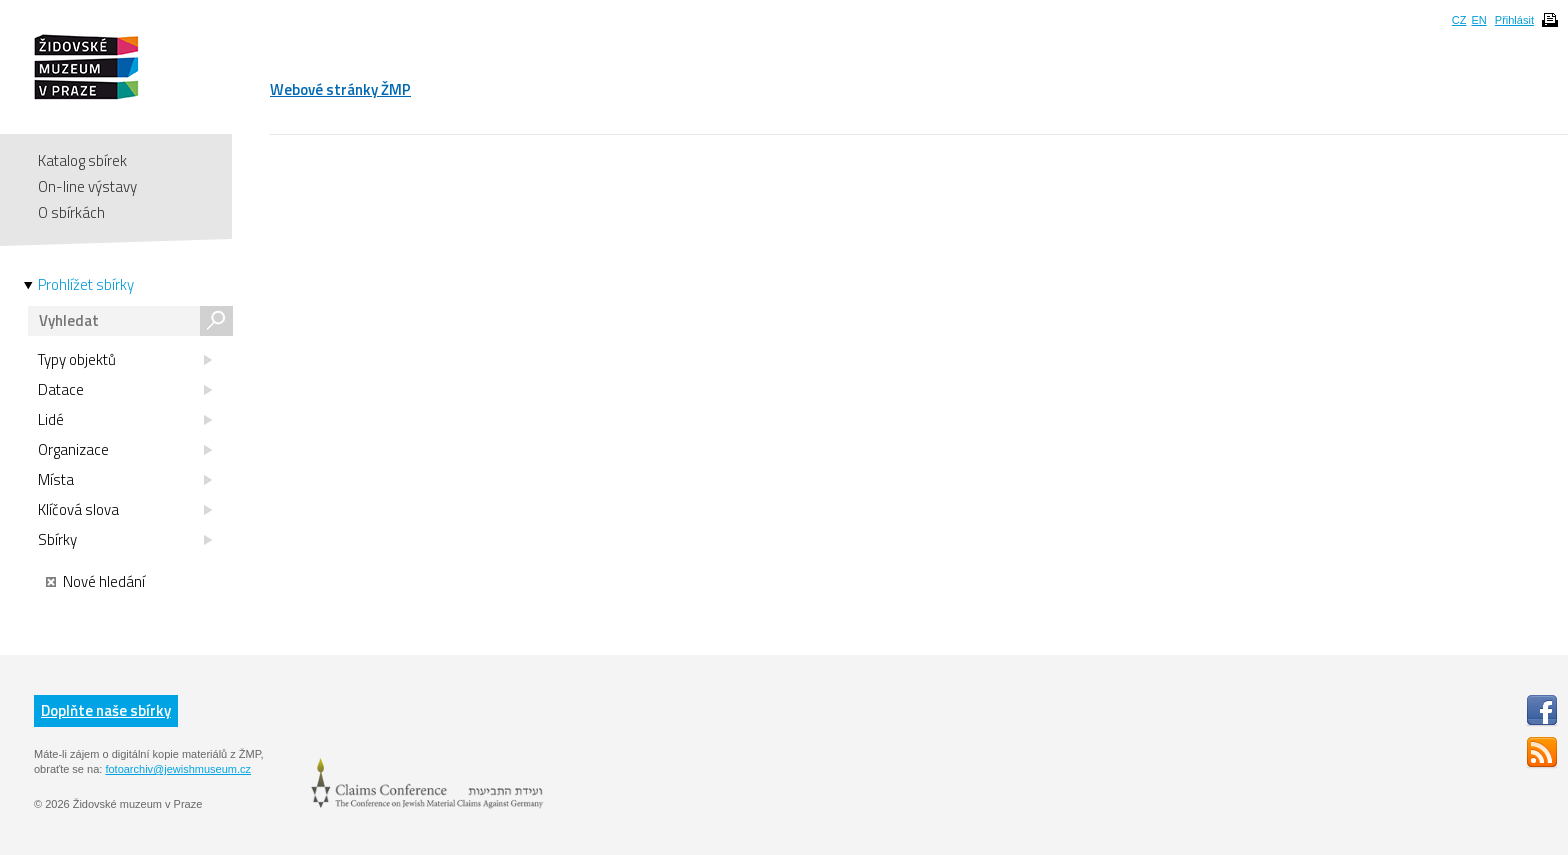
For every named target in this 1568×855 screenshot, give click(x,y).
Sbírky (125, 540)
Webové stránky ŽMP (340, 89)
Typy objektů (125, 360)
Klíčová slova (125, 510)
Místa (125, 480)
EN (1478, 20)
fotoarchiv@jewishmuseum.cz (178, 769)
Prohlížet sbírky (86, 285)
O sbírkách (71, 212)
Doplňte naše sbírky (106, 710)
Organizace (125, 450)
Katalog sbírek (82, 160)
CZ (1459, 20)
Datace (125, 390)
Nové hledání (95, 582)
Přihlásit (1514, 20)
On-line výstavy (87, 186)
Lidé (125, 420)
